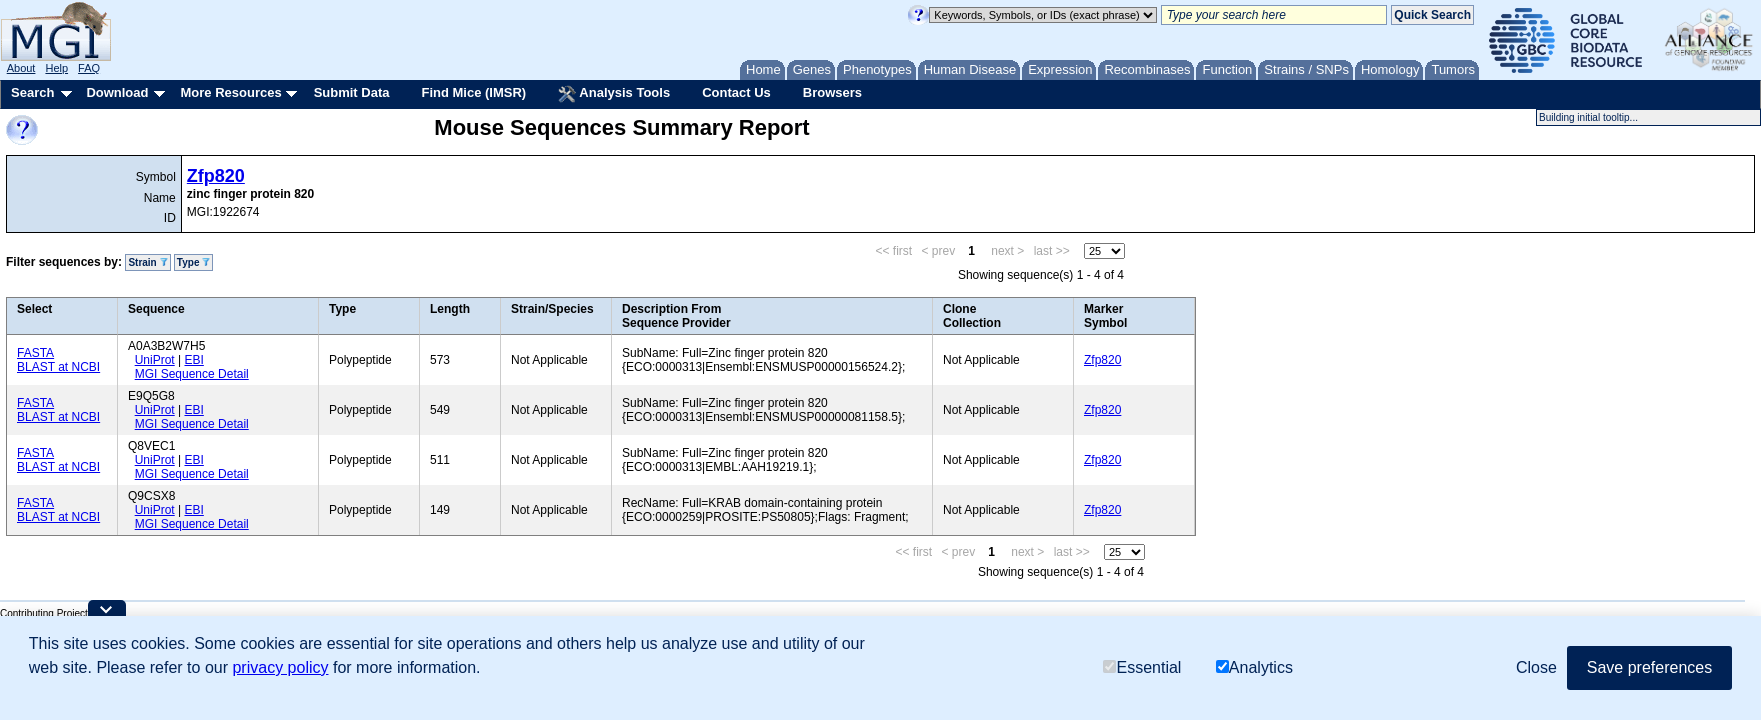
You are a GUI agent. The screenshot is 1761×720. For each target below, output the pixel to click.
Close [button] (1536, 667)
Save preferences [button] (1649, 667)
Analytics (1254, 667)
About (21, 68)
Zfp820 (216, 176)
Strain (147, 262)
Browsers (832, 92)
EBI (193, 360)
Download (117, 92)
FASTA (35, 353)
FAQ (89, 68)
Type (193, 262)
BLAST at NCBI (58, 367)
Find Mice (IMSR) (473, 92)
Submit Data (352, 92)
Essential (1142, 667)
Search (32, 92)
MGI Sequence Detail (192, 374)
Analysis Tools (614, 94)
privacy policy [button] (280, 667)
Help (56, 68)
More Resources (230, 92)
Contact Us (736, 92)
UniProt (155, 360)
